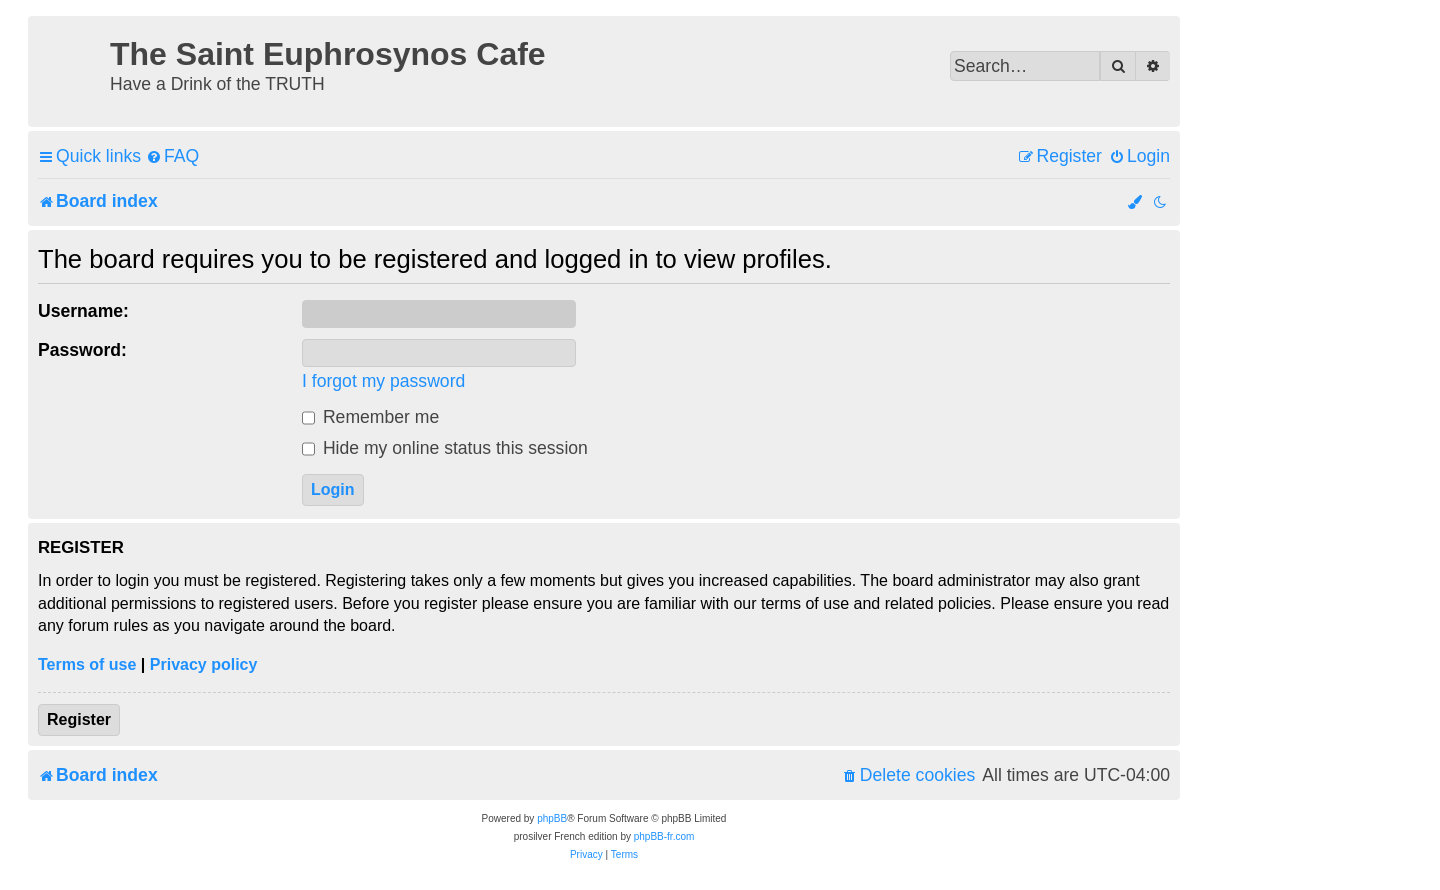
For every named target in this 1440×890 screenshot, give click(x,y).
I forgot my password (383, 381)
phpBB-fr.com (664, 836)
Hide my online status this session (445, 448)
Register (79, 719)
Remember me (370, 417)
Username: (83, 311)
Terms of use (87, 664)
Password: (82, 350)
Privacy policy (204, 664)
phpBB (552, 818)
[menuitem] (172, 156)
